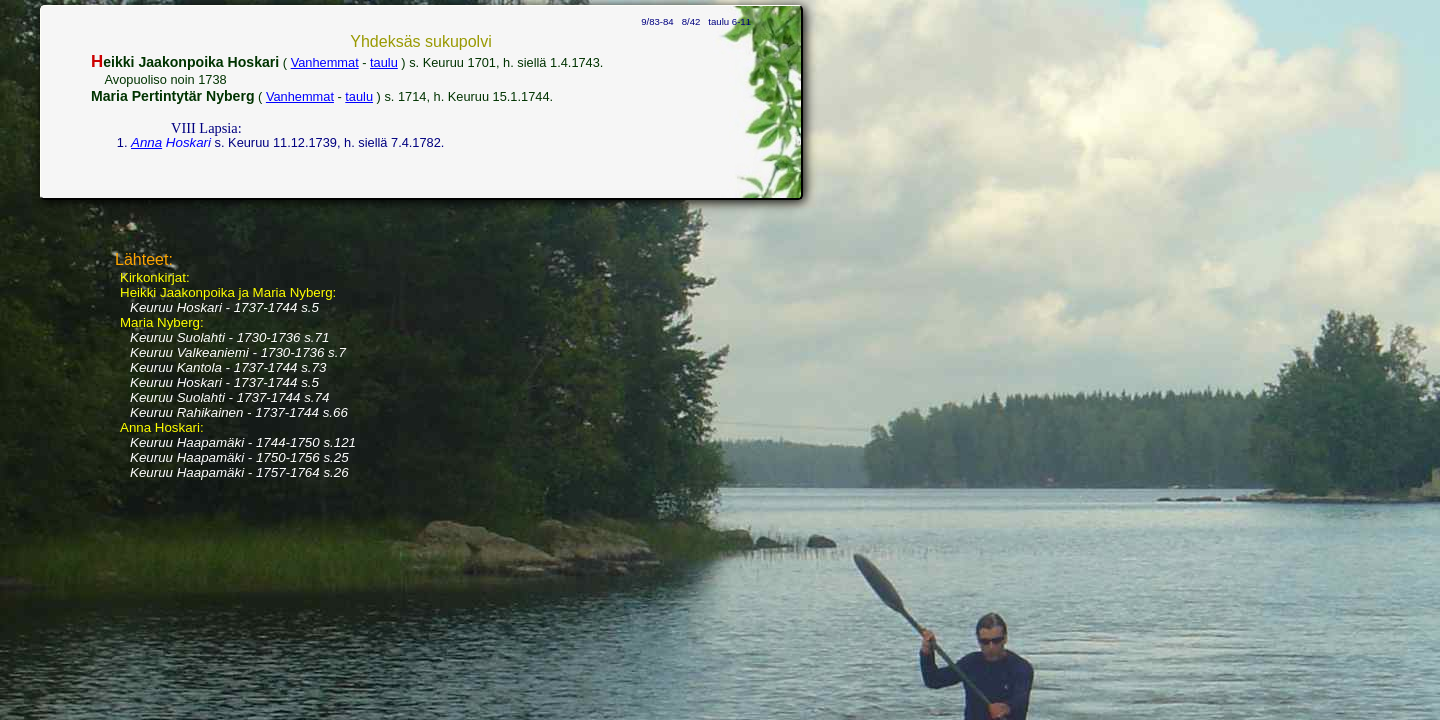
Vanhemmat (325, 62)
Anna (146, 142)
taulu (384, 62)
